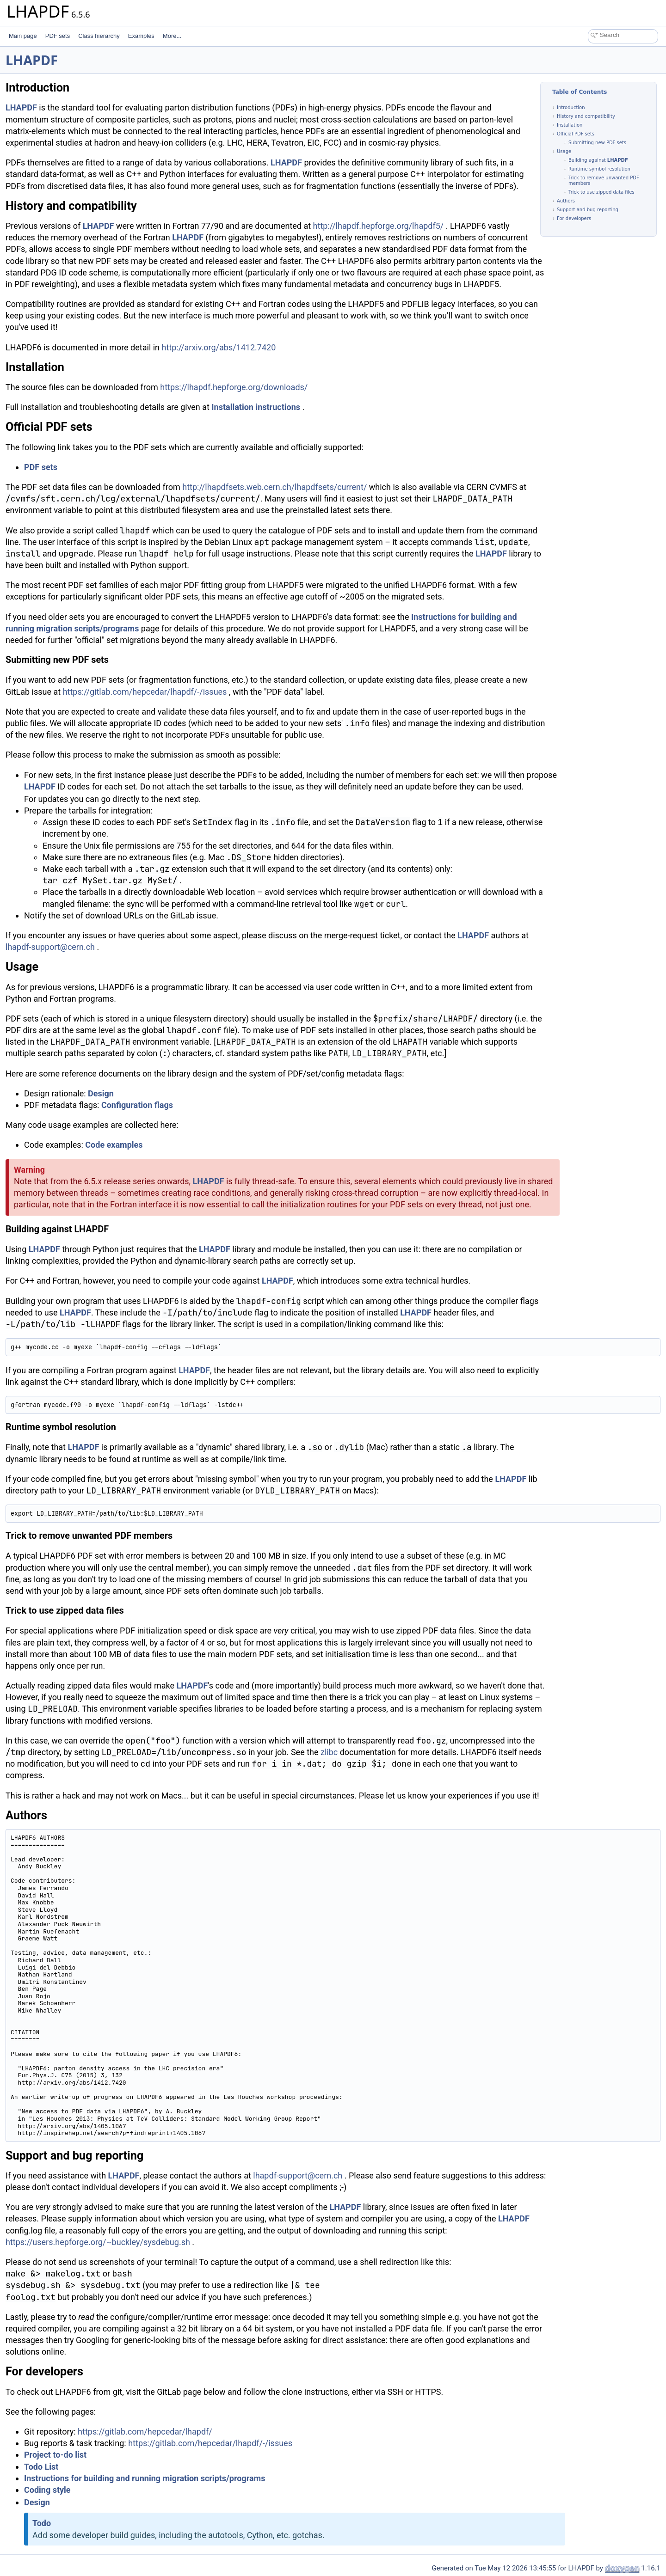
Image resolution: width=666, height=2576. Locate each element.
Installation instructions (255, 407)
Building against (587, 160)
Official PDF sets (575, 133)
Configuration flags (137, 1105)
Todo (41, 2523)
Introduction (571, 107)
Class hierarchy (99, 35)
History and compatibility (586, 116)
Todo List (41, 2467)
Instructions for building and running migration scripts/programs (144, 2478)
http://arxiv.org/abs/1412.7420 (219, 347)
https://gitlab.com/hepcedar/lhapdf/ (145, 2431)
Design (101, 1093)
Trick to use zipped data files (601, 192)
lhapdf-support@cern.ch (50, 947)
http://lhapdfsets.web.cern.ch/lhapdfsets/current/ (274, 487)
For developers (574, 218)
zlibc (329, 1752)
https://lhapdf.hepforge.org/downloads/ (234, 387)
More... (172, 35)
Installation (569, 125)
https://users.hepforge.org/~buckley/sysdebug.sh (98, 2242)
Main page (23, 35)
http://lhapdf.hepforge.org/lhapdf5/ (378, 226)
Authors (566, 200)
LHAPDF (32, 60)
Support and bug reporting (587, 209)
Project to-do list (55, 2455)
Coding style (47, 2490)
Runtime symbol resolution (599, 168)
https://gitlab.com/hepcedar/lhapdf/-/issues (145, 692)
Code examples (113, 1145)
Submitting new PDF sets (597, 142)
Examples (141, 35)
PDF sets (57, 35)
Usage (564, 151)
